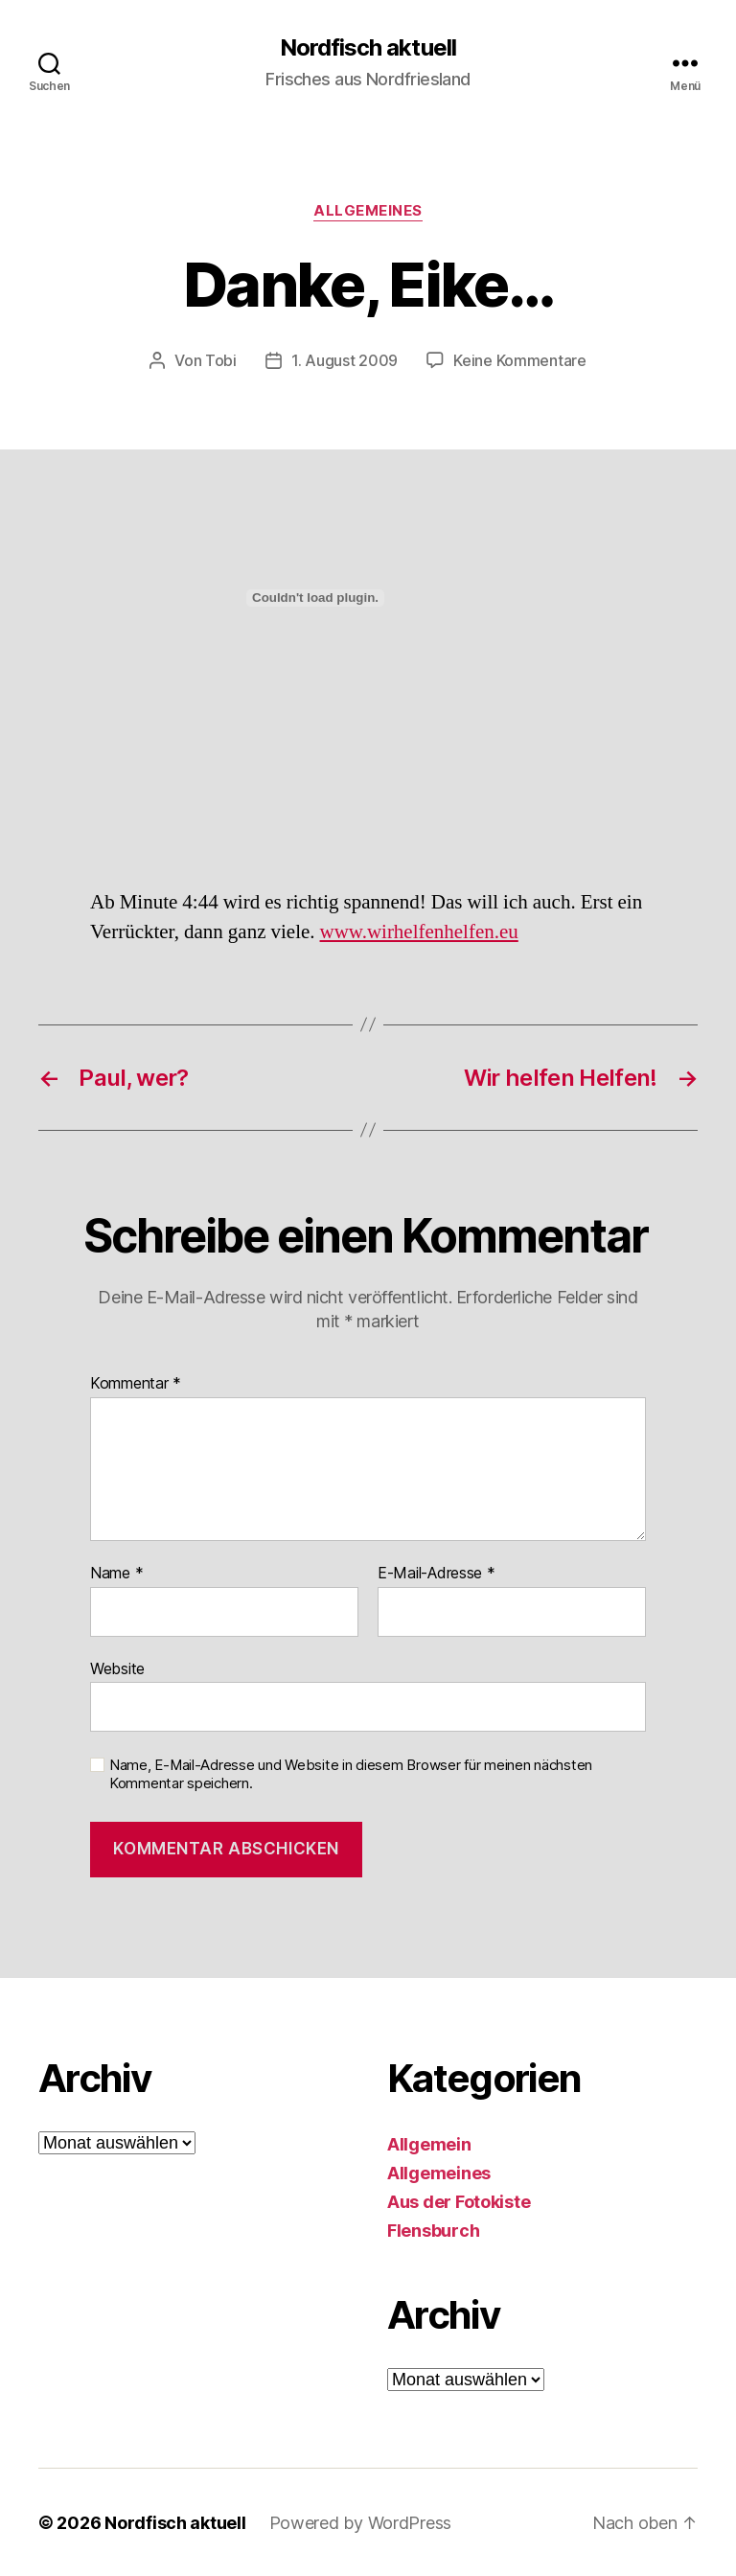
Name (116, 1572)
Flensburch (433, 2230)
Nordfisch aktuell (367, 47)
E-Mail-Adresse (436, 1572)
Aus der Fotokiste (458, 2201)
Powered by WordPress (360, 2522)
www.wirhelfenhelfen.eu (419, 931)
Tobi (221, 360)
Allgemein (429, 2143)
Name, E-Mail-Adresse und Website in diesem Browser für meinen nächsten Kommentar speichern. (350, 1773)
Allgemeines (368, 210)
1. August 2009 (344, 360)
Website (117, 1667)
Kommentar (135, 1383)
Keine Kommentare (519, 360)
